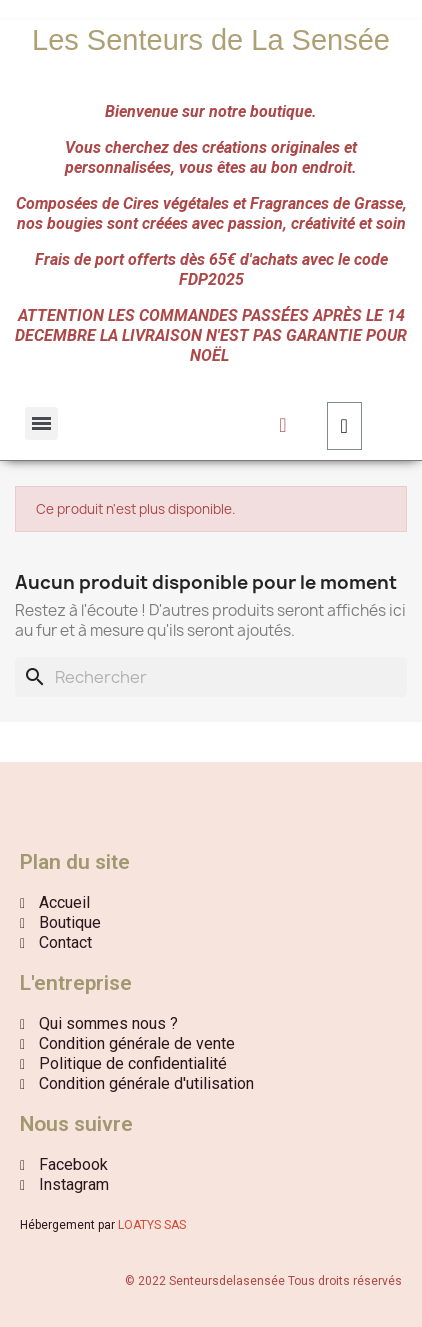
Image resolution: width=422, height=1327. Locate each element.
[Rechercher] (211, 677)
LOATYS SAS (152, 1225)
